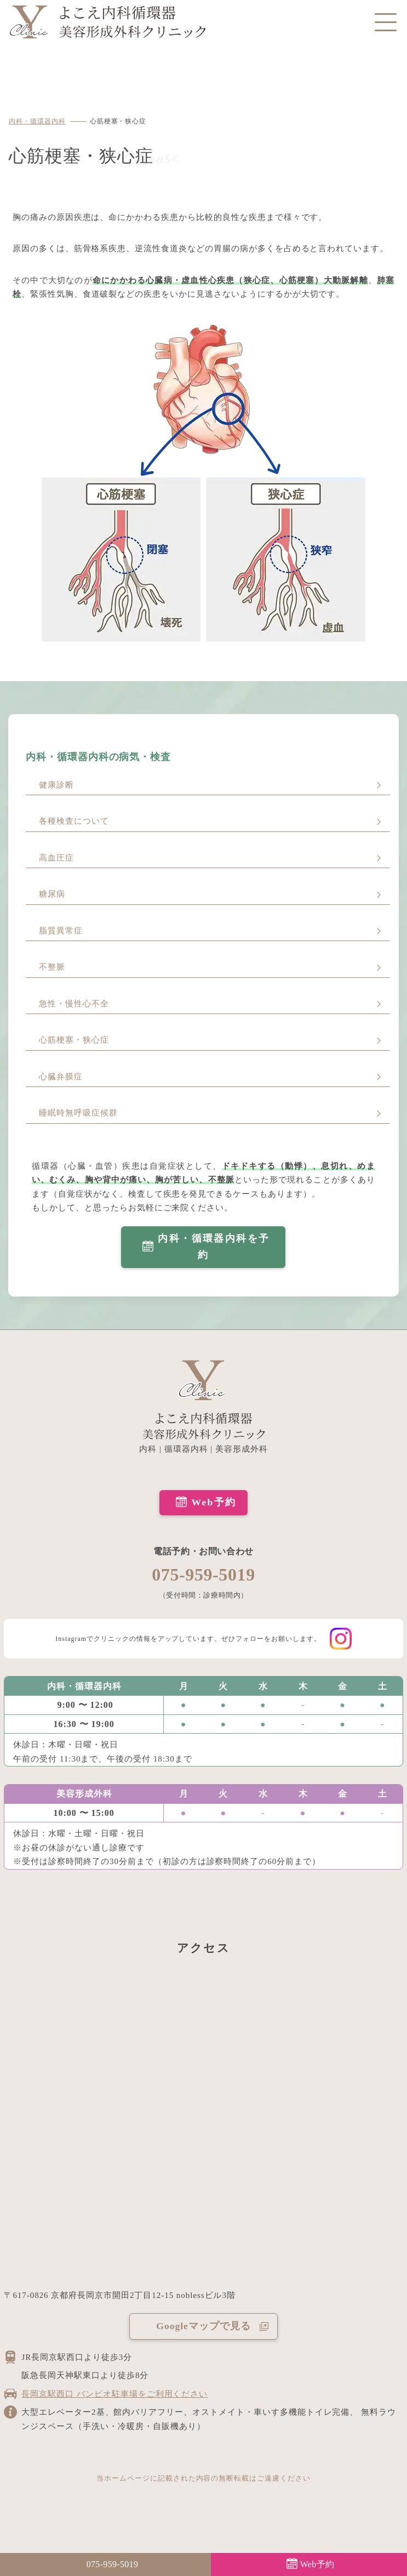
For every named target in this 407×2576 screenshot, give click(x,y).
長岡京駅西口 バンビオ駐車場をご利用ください (114, 2394)
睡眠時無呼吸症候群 (78, 1112)
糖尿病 (52, 894)
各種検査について (74, 821)
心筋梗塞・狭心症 (74, 1039)
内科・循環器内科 (37, 121)
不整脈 (52, 967)
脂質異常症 (61, 930)
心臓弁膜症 (61, 1076)
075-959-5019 (203, 1574)
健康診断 (56, 784)
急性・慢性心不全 (74, 1003)
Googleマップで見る (203, 2325)
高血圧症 (56, 857)
